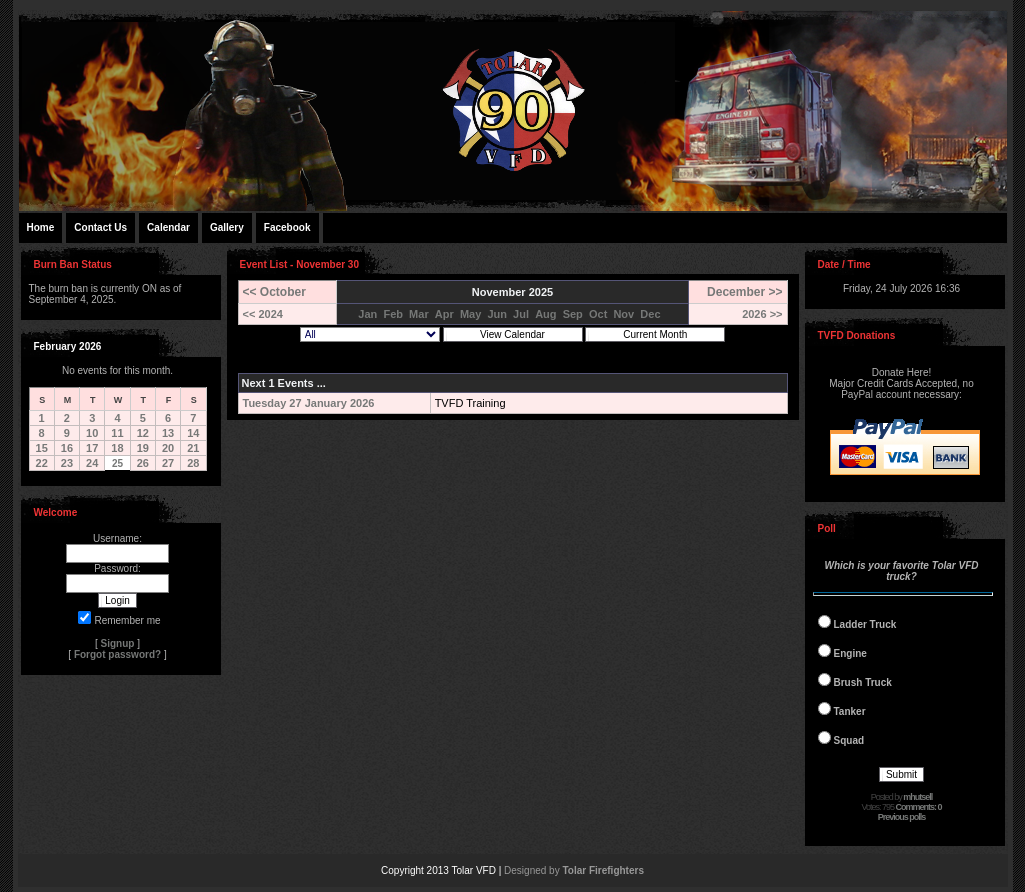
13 (168, 433)
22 (42, 463)
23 (67, 463)
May (470, 314)
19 (143, 448)
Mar (419, 314)
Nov (623, 314)
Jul (521, 314)
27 (168, 463)
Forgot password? (117, 654)
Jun (497, 314)
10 (92, 433)
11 (117, 433)
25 (117, 463)
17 (92, 448)
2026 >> (762, 314)
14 (193, 433)
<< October (274, 292)
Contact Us (100, 227)
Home (41, 227)
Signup (118, 643)
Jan (367, 314)
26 (143, 463)
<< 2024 (263, 314)
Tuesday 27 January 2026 (309, 403)
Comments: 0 (919, 807)
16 (67, 448)
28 (193, 463)
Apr (444, 314)
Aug (545, 314)
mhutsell (917, 797)
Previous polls (902, 817)
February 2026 (68, 346)
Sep (573, 314)
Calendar (168, 227)
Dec (650, 314)
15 (42, 448)
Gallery (227, 227)
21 (193, 448)
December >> (744, 292)
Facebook (287, 227)
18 (117, 448)
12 (143, 433)
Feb (393, 314)
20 (168, 448)
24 (92, 463)
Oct (598, 314)
